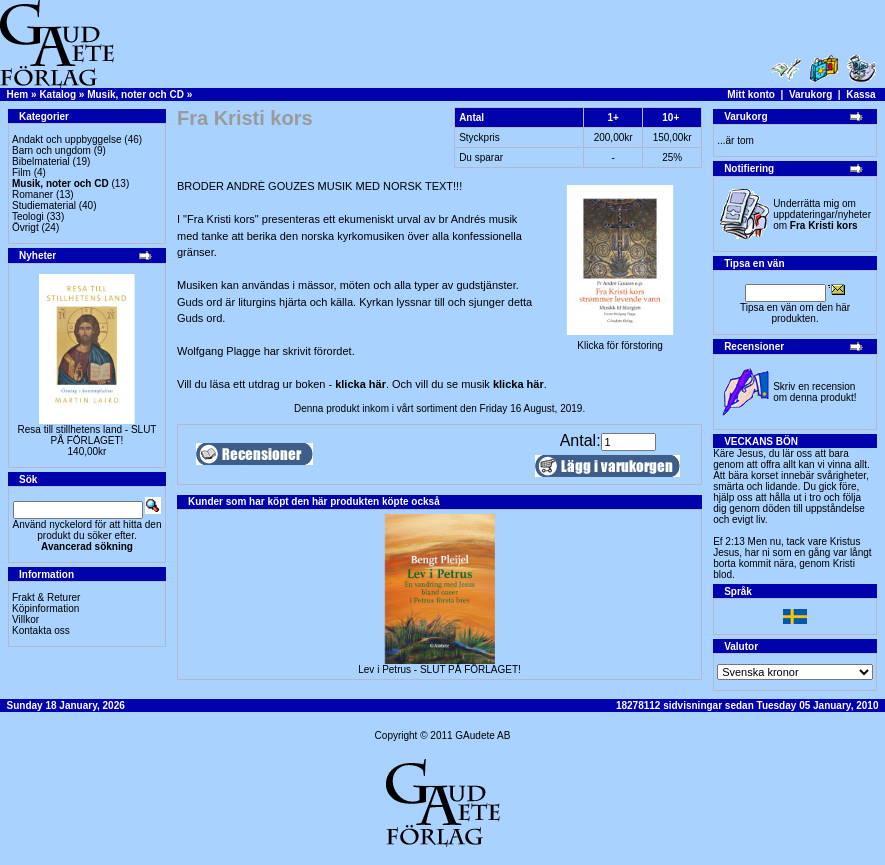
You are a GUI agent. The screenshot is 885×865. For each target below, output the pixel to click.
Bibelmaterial (41, 161)
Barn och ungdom (51, 150)
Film (21, 172)
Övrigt (25, 227)
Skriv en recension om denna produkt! (814, 392)
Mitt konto (751, 94)
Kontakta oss (41, 630)
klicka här (360, 384)
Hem (18, 94)
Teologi (28, 216)
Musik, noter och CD (135, 94)
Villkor (25, 619)
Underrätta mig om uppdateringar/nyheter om (822, 214)
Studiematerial (44, 205)
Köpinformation (45, 608)
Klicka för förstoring (620, 341)
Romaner (32, 194)
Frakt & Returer (46, 597)
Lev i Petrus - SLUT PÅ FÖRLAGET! (439, 669)
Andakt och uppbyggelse (67, 139)
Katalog (57, 94)
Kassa (860, 94)
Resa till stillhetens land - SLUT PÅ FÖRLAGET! (87, 435)
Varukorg (810, 94)
